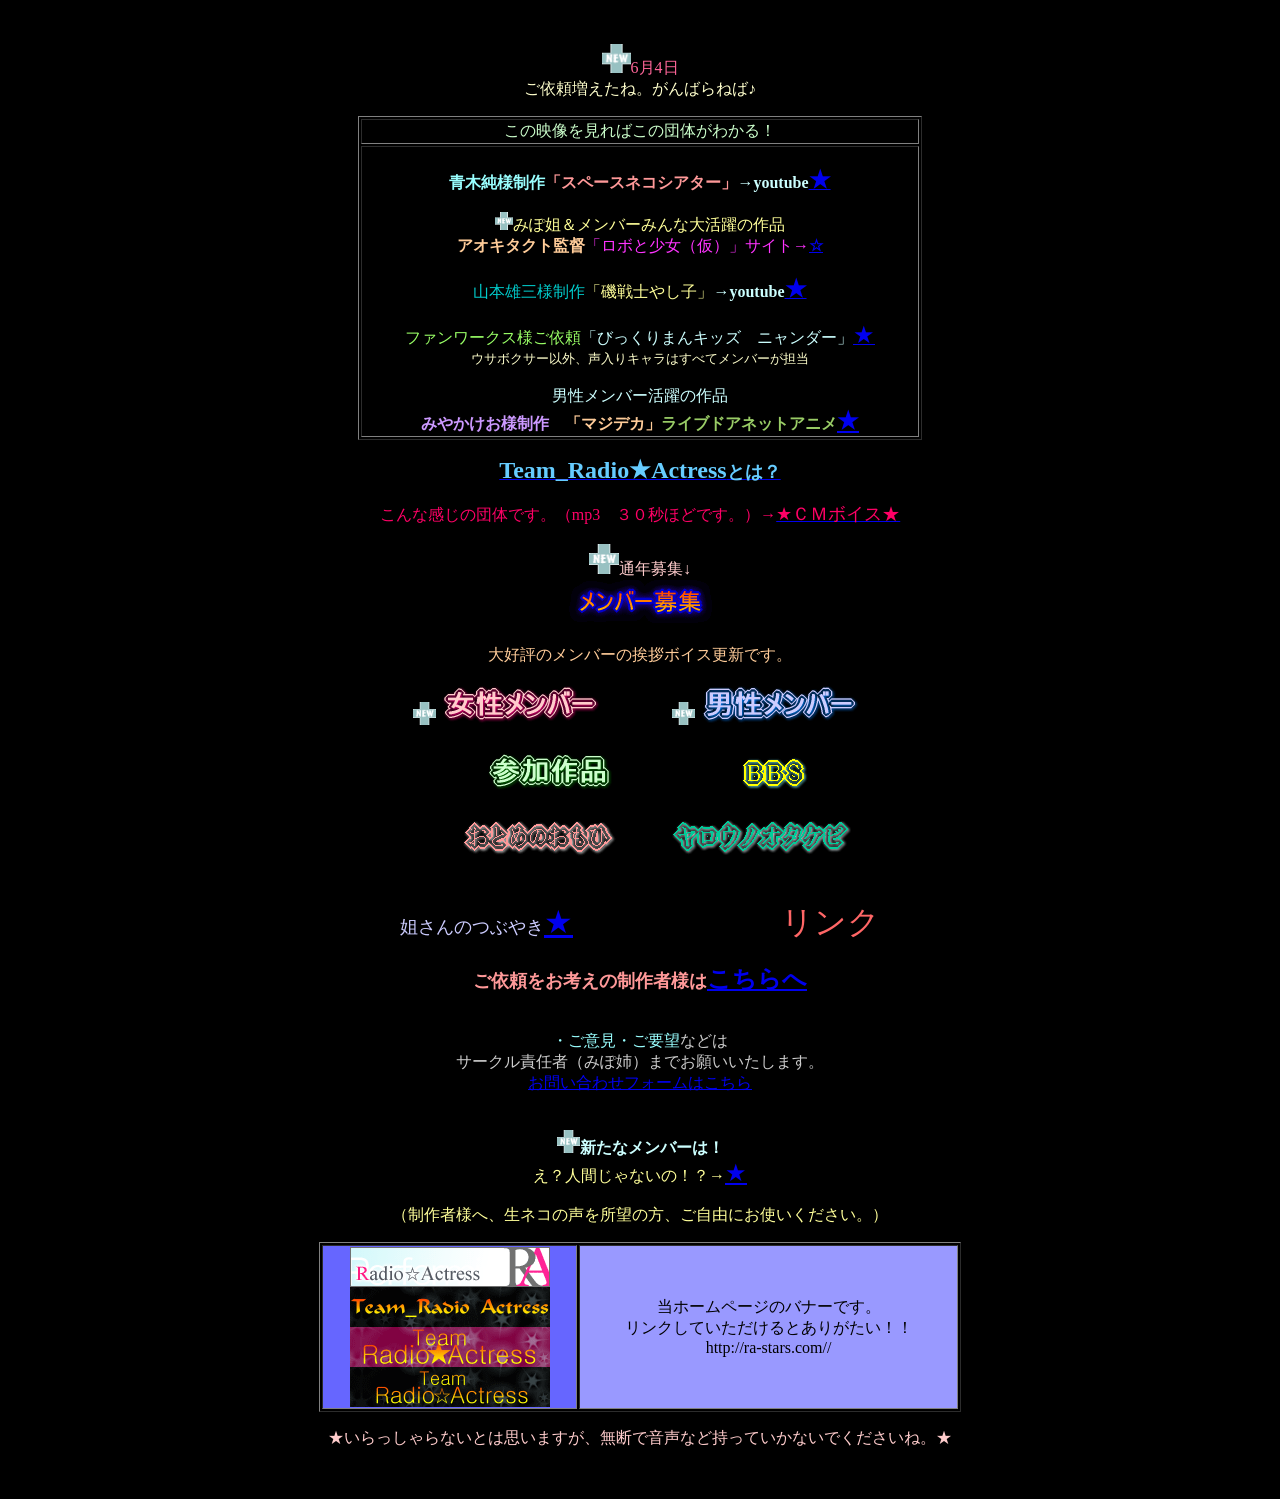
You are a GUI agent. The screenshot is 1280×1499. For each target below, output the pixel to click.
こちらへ (757, 979)
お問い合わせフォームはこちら (640, 1082)
